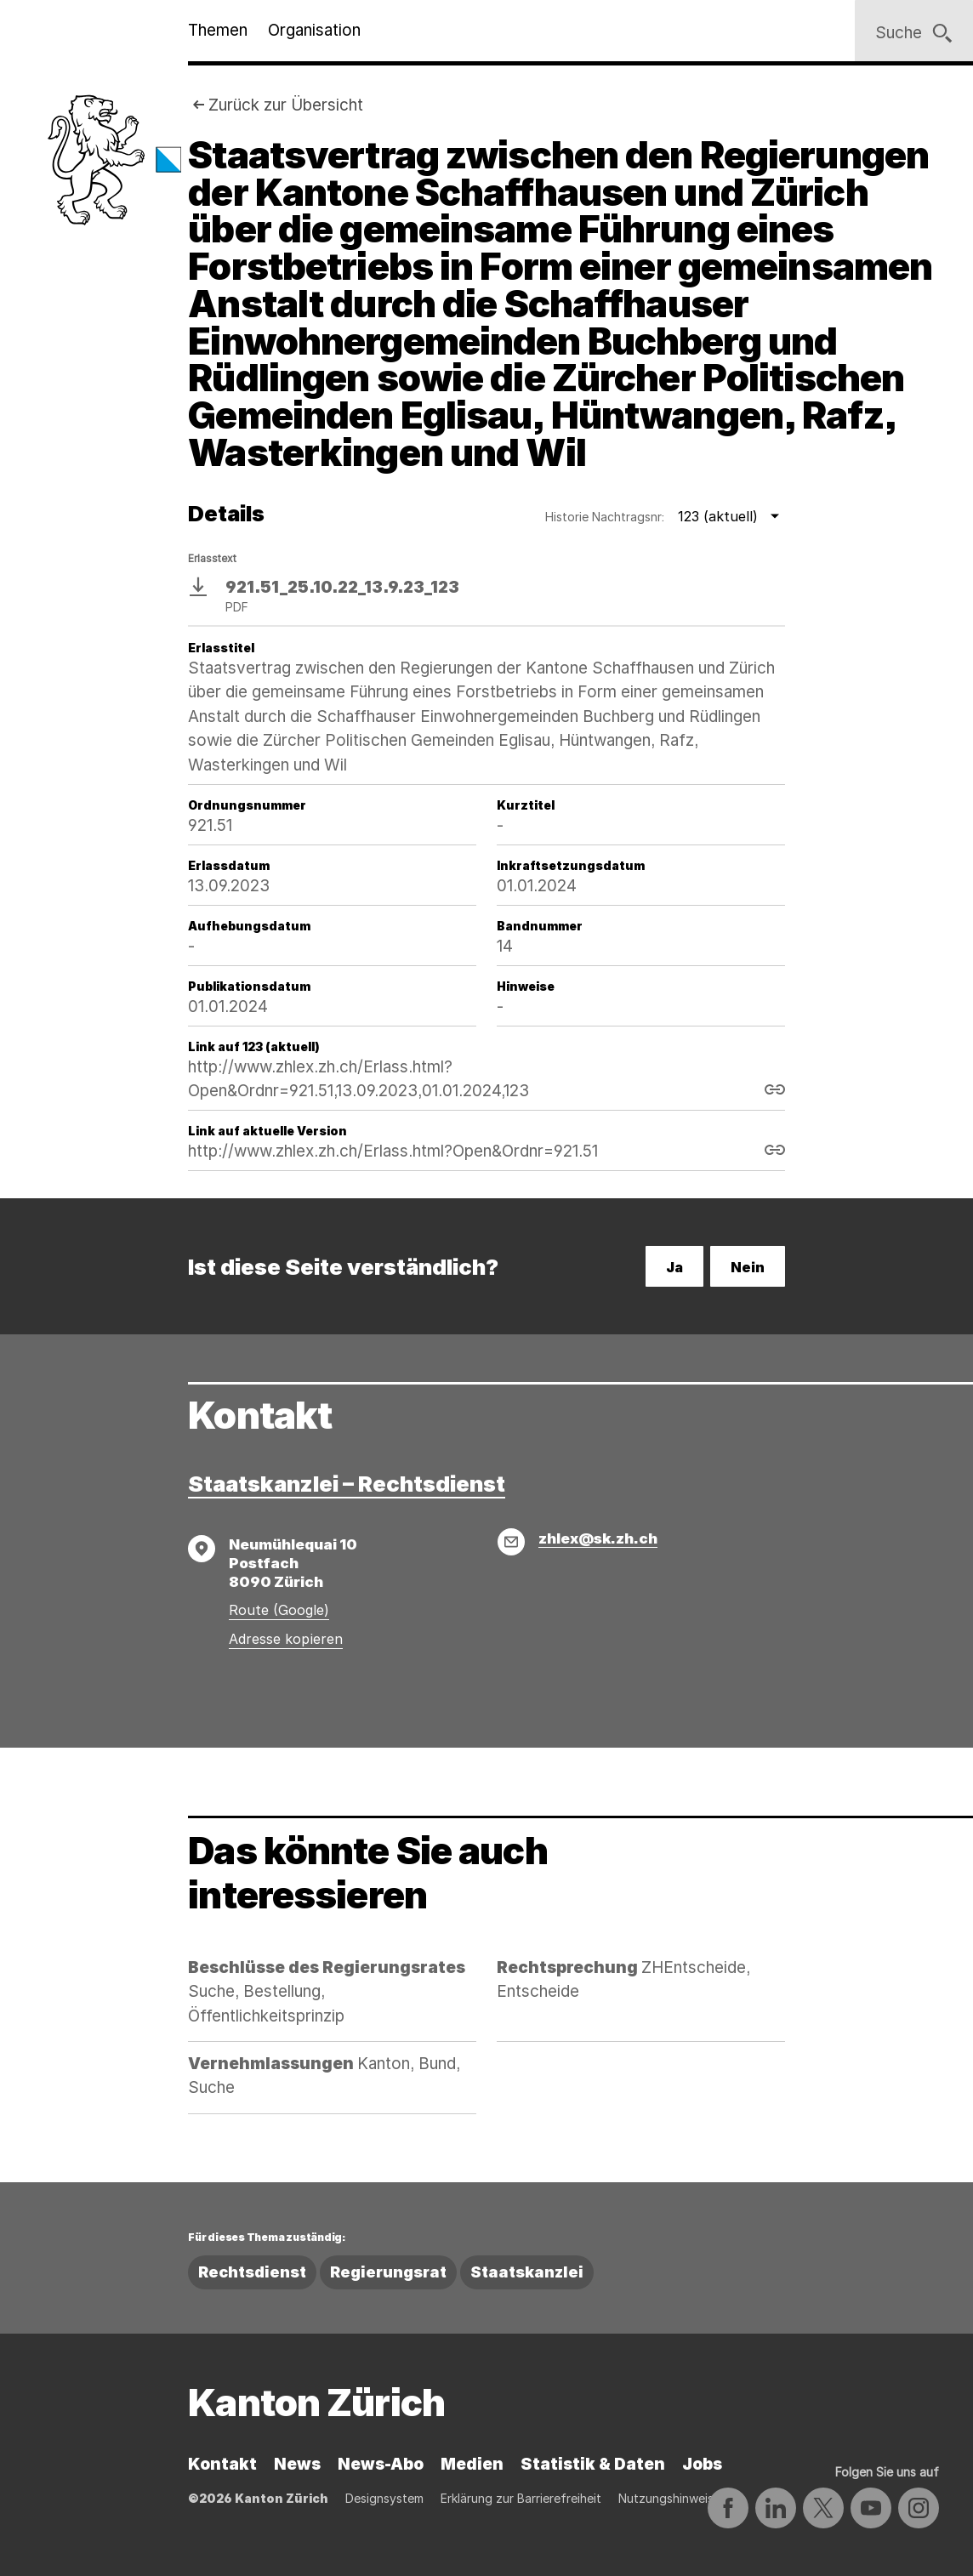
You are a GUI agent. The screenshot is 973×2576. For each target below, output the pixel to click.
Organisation (314, 30)
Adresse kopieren (286, 1638)
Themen (218, 30)
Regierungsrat (388, 2272)
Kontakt (222, 2464)
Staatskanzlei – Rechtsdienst (346, 1483)
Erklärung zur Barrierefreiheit (521, 2498)
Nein (748, 1267)
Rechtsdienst (252, 2272)
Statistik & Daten (593, 2464)
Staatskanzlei (526, 2272)
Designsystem (384, 2498)
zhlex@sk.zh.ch (597, 1538)
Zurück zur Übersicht (285, 105)
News (297, 2464)
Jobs (702, 2464)
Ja (674, 1267)
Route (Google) (279, 1609)
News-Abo (381, 2464)
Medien (472, 2464)
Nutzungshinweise (669, 2498)
